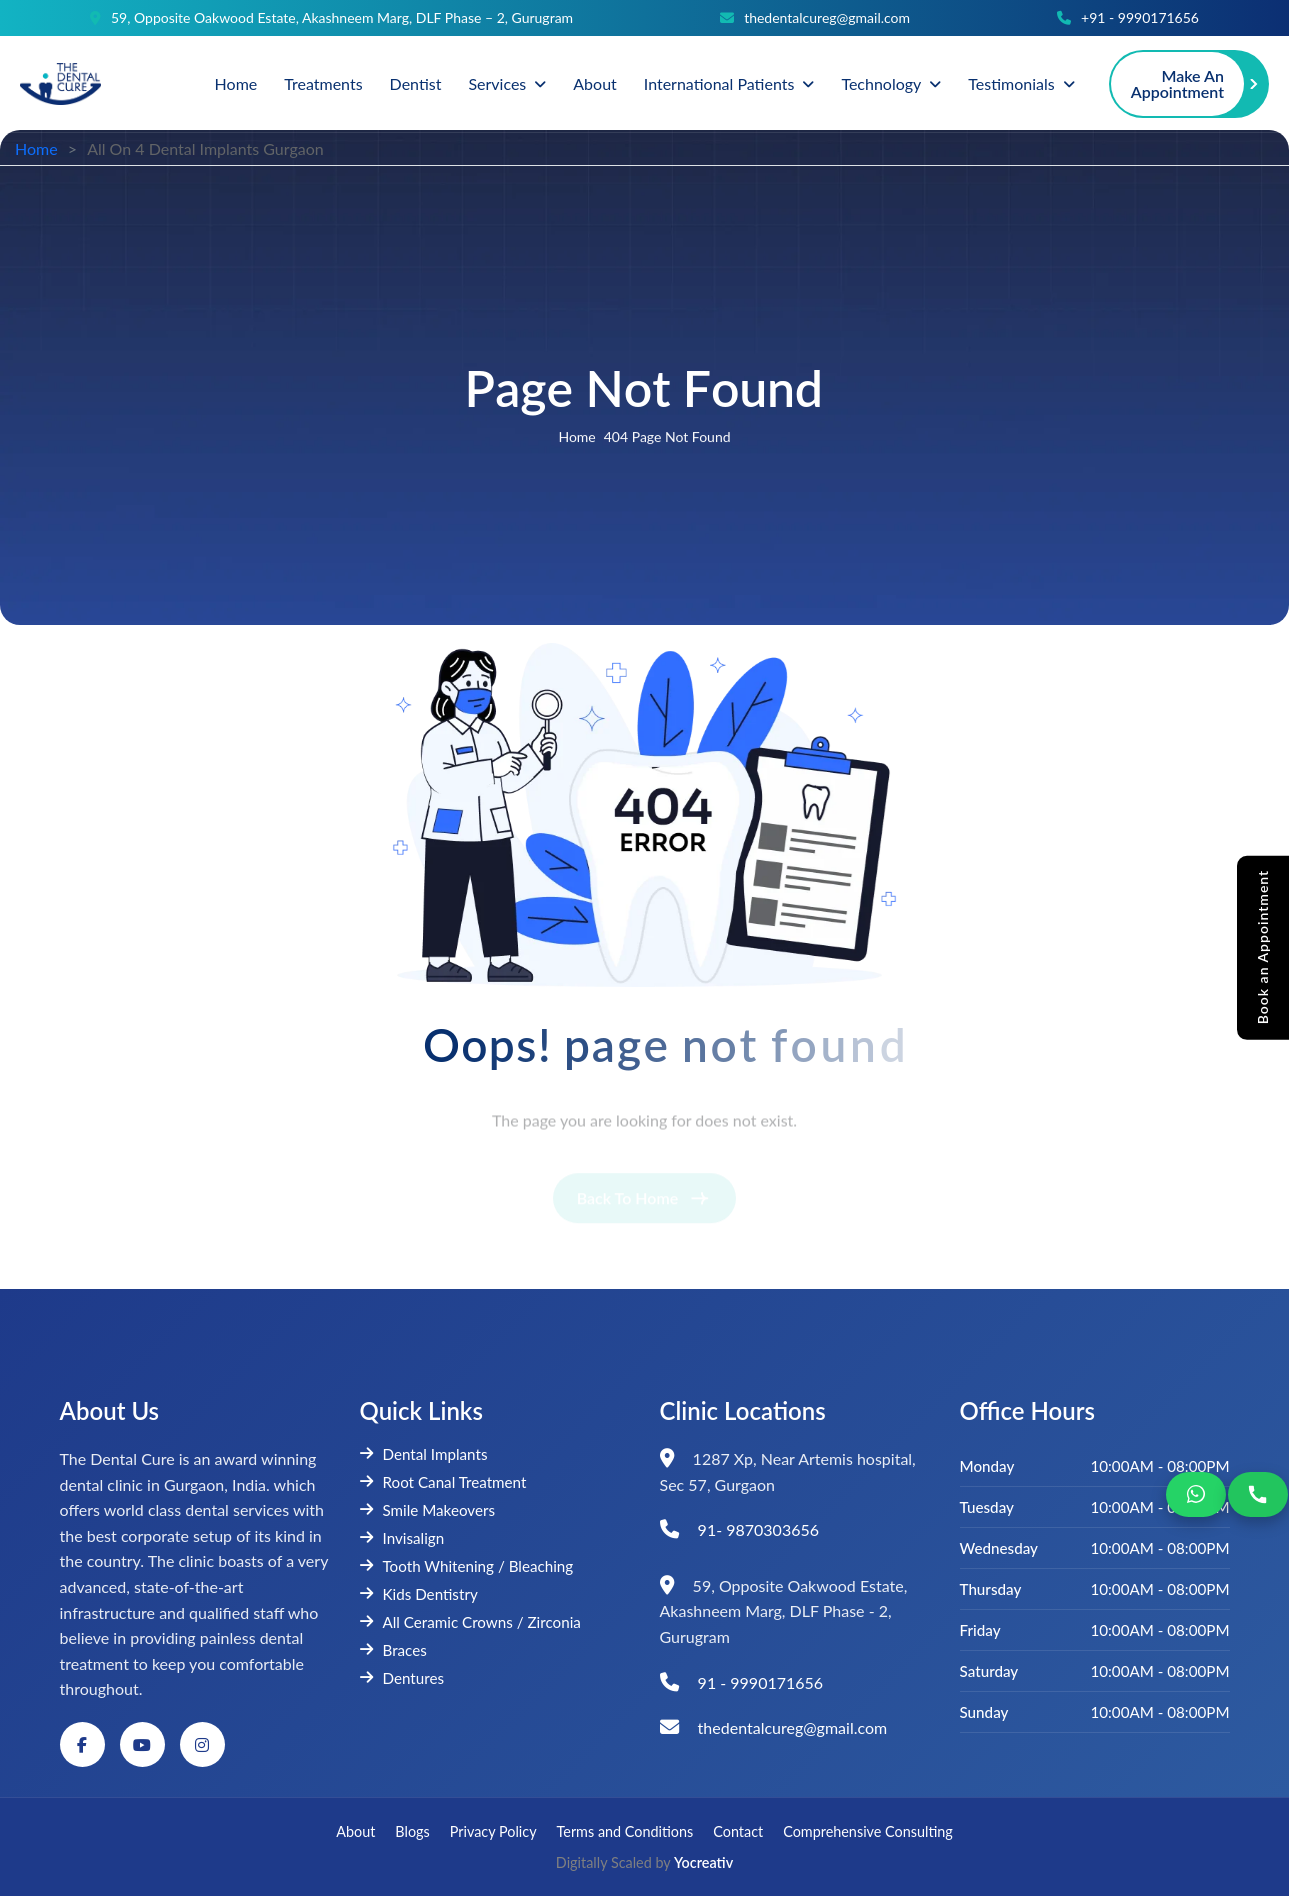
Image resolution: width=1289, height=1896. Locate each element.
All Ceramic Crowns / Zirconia (470, 1622)
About (595, 83)
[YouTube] (142, 1744)
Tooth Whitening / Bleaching (467, 1566)
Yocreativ (703, 1862)
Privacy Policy (493, 1831)
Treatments (323, 83)
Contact (738, 1831)
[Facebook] (82, 1744)
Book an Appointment (1263, 947)
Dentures (402, 1678)
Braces (393, 1650)
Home (236, 83)
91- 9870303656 (758, 1529)
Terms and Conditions (625, 1831)
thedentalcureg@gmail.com (827, 18)
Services (497, 83)
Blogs (412, 1831)
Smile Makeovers (428, 1510)
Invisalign (402, 1538)
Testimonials (1011, 83)
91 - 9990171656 (761, 1682)
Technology (881, 83)
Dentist (416, 83)
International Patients (719, 83)
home (576, 439)
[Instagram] (202, 1744)
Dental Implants (424, 1454)
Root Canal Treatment (443, 1482)
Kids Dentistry (419, 1594)
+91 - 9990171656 (1140, 18)
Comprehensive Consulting (868, 1831)
